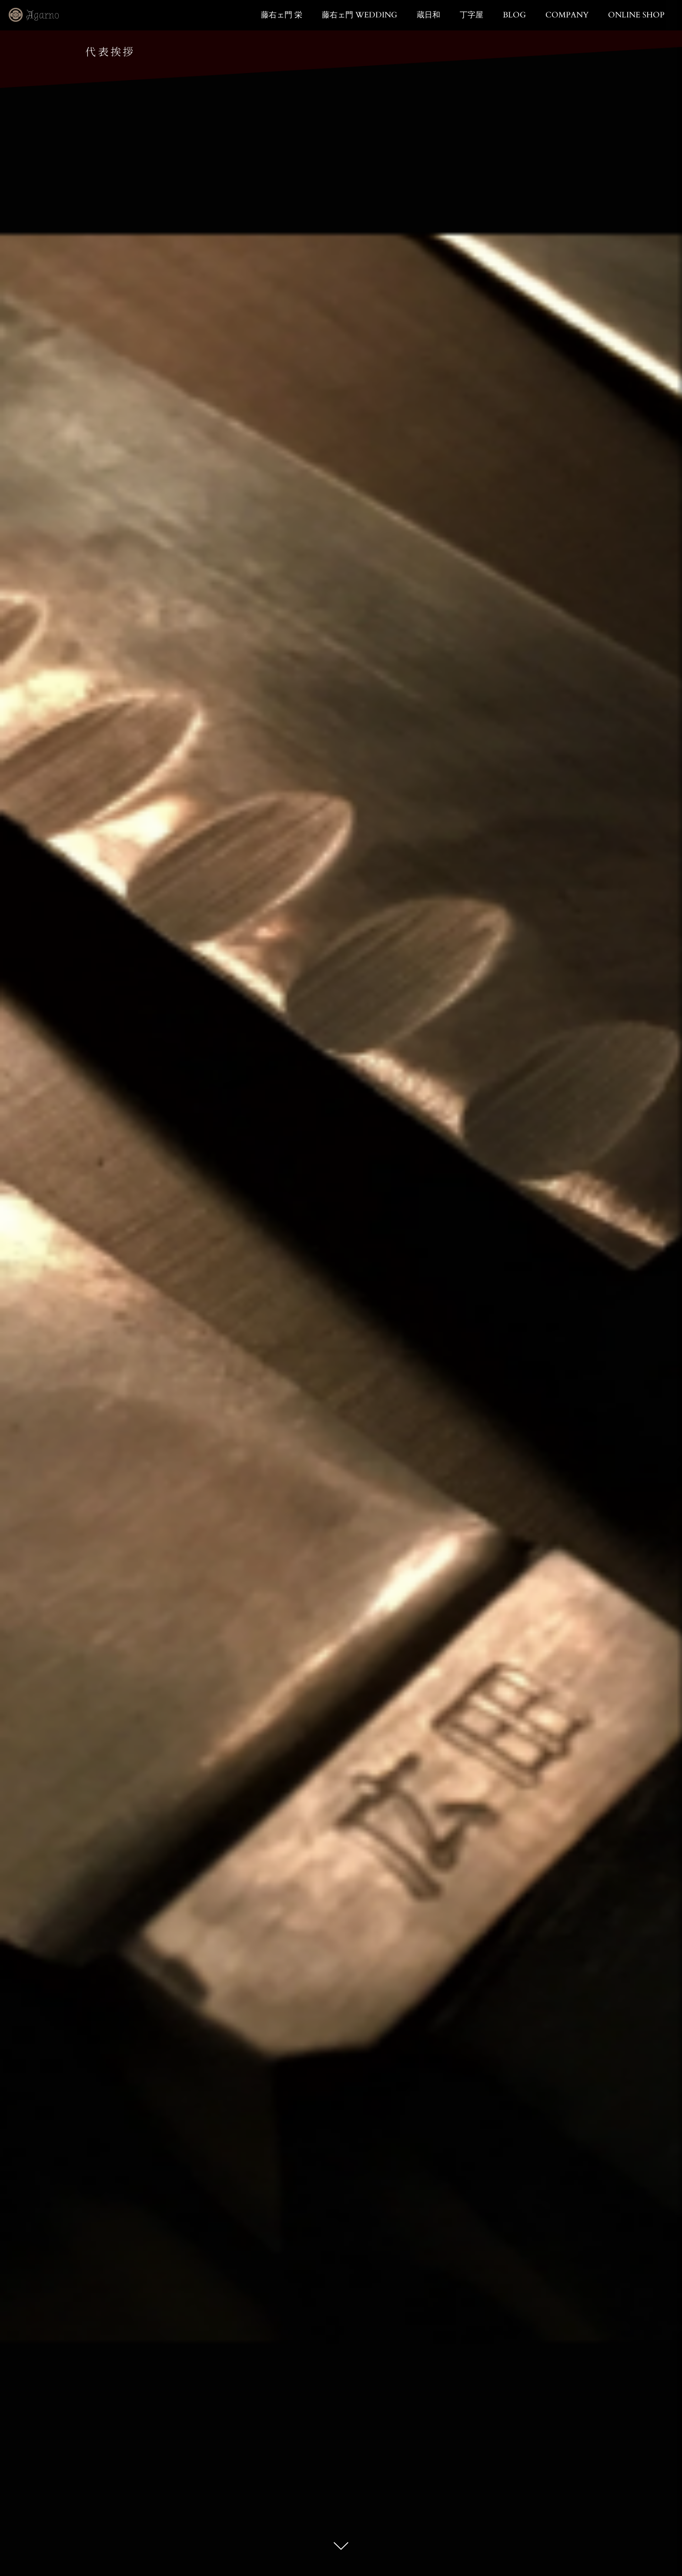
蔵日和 (428, 15)
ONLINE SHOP (636, 15)
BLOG (514, 15)
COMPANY (566, 15)
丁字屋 (471, 15)
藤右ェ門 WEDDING (359, 15)
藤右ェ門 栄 (281, 15)
